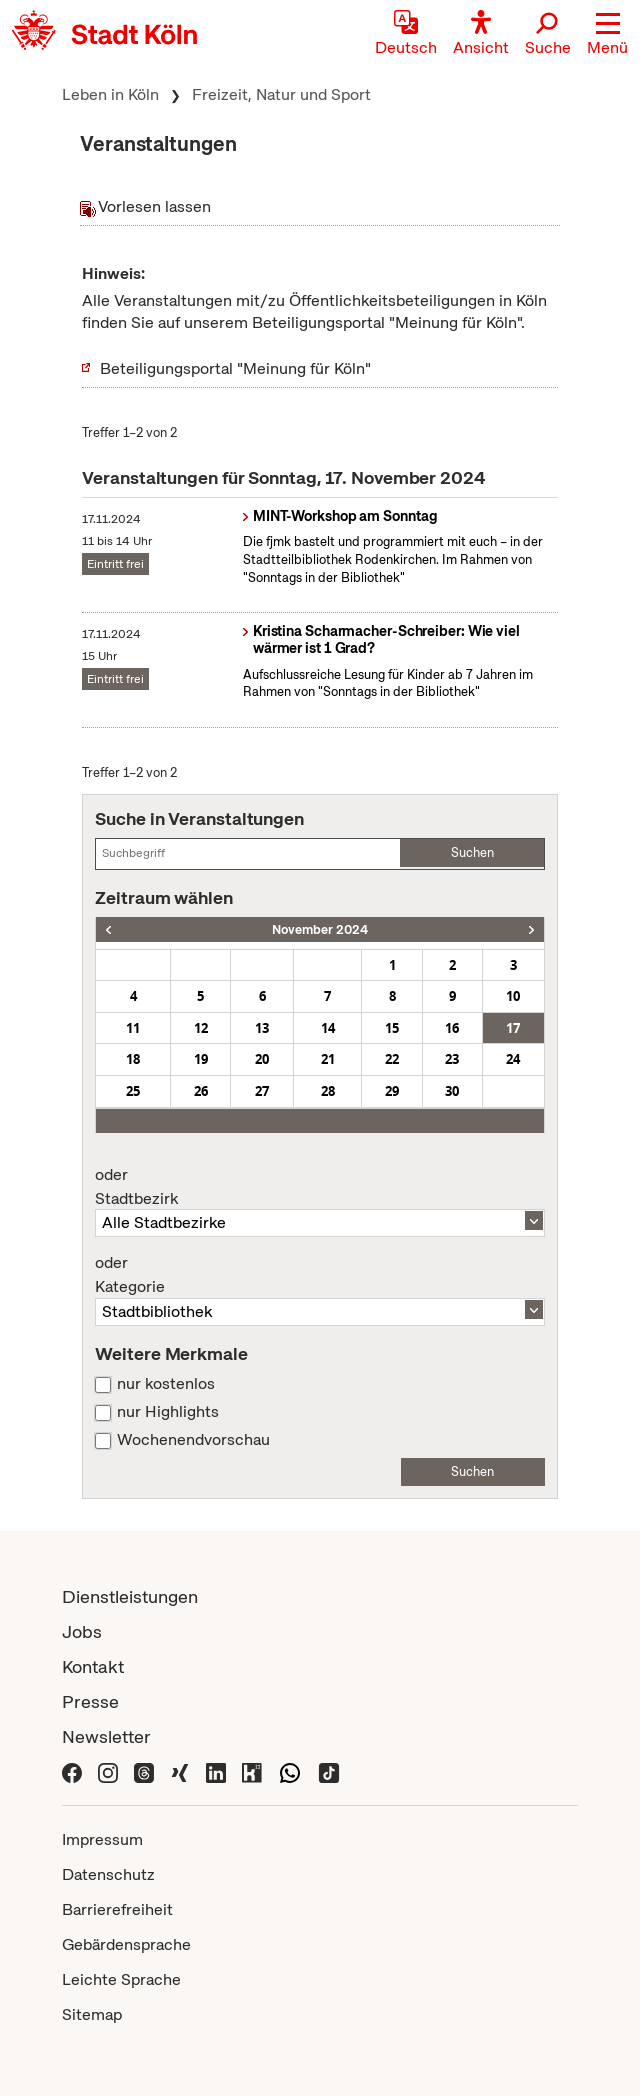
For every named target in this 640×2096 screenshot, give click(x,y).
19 (201, 1059)
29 (392, 1091)
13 (262, 1028)
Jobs (82, 1631)
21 (328, 1059)
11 (133, 1028)
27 (262, 1091)
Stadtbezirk (319, 1187)
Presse (90, 1701)
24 (513, 1059)
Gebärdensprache (126, 1944)
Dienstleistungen (130, 1596)
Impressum (102, 1839)
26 (201, 1091)
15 (392, 1028)
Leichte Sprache (121, 1979)
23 (452, 1059)
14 (328, 1028)
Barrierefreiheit (117, 1909)
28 (328, 1091)
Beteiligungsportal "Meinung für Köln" (235, 368)
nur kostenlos (166, 1384)
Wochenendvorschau (193, 1440)
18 (133, 1059)
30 (452, 1091)
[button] (607, 35)
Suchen (472, 852)
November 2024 (320, 929)
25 (133, 1091)
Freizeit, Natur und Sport (281, 94)
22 (392, 1059)
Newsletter (106, 1736)
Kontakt (93, 1666)
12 (201, 1028)
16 (452, 1028)
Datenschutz (108, 1874)
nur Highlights (168, 1412)
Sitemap (92, 2014)
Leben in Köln (110, 94)
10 (513, 996)
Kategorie (319, 1275)
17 (513, 1028)
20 (262, 1059)
